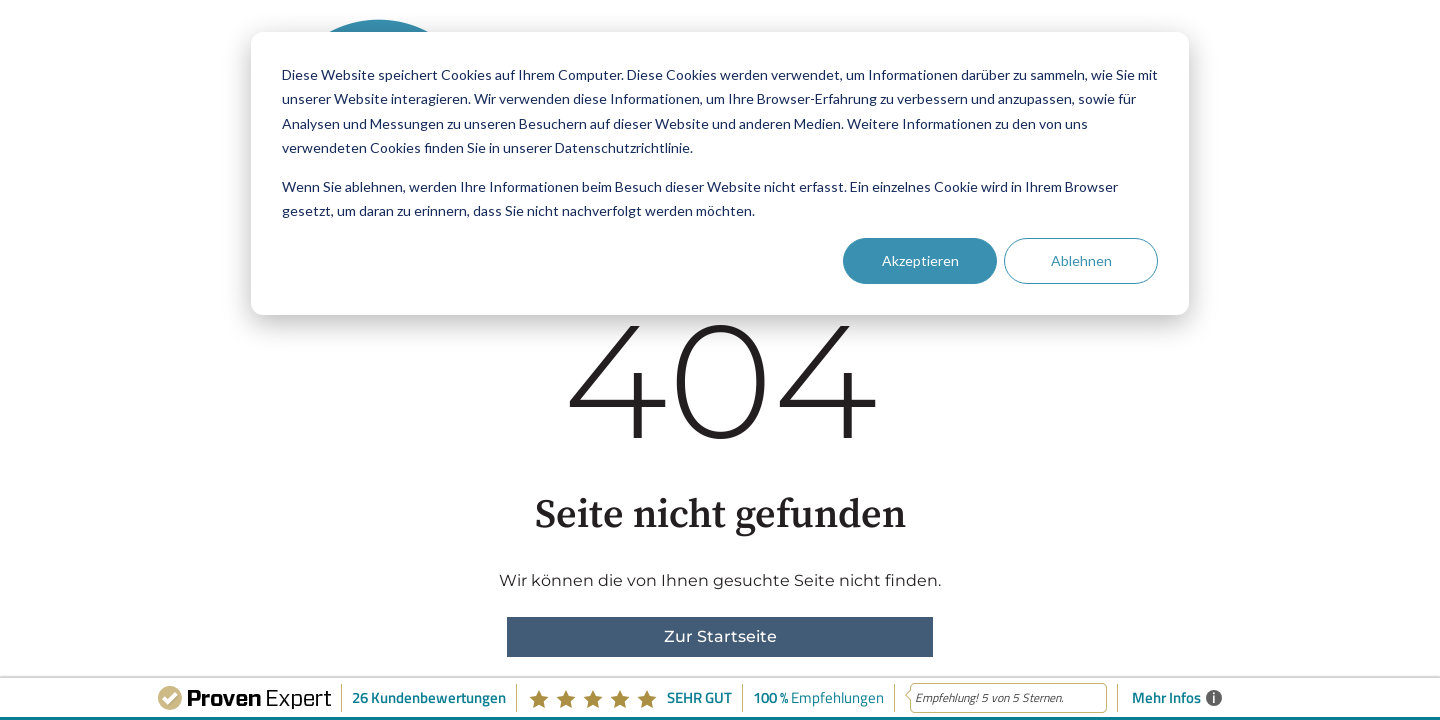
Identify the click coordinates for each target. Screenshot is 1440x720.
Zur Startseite (720, 636)
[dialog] (720, 173)
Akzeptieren (920, 260)
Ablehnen (1081, 260)
